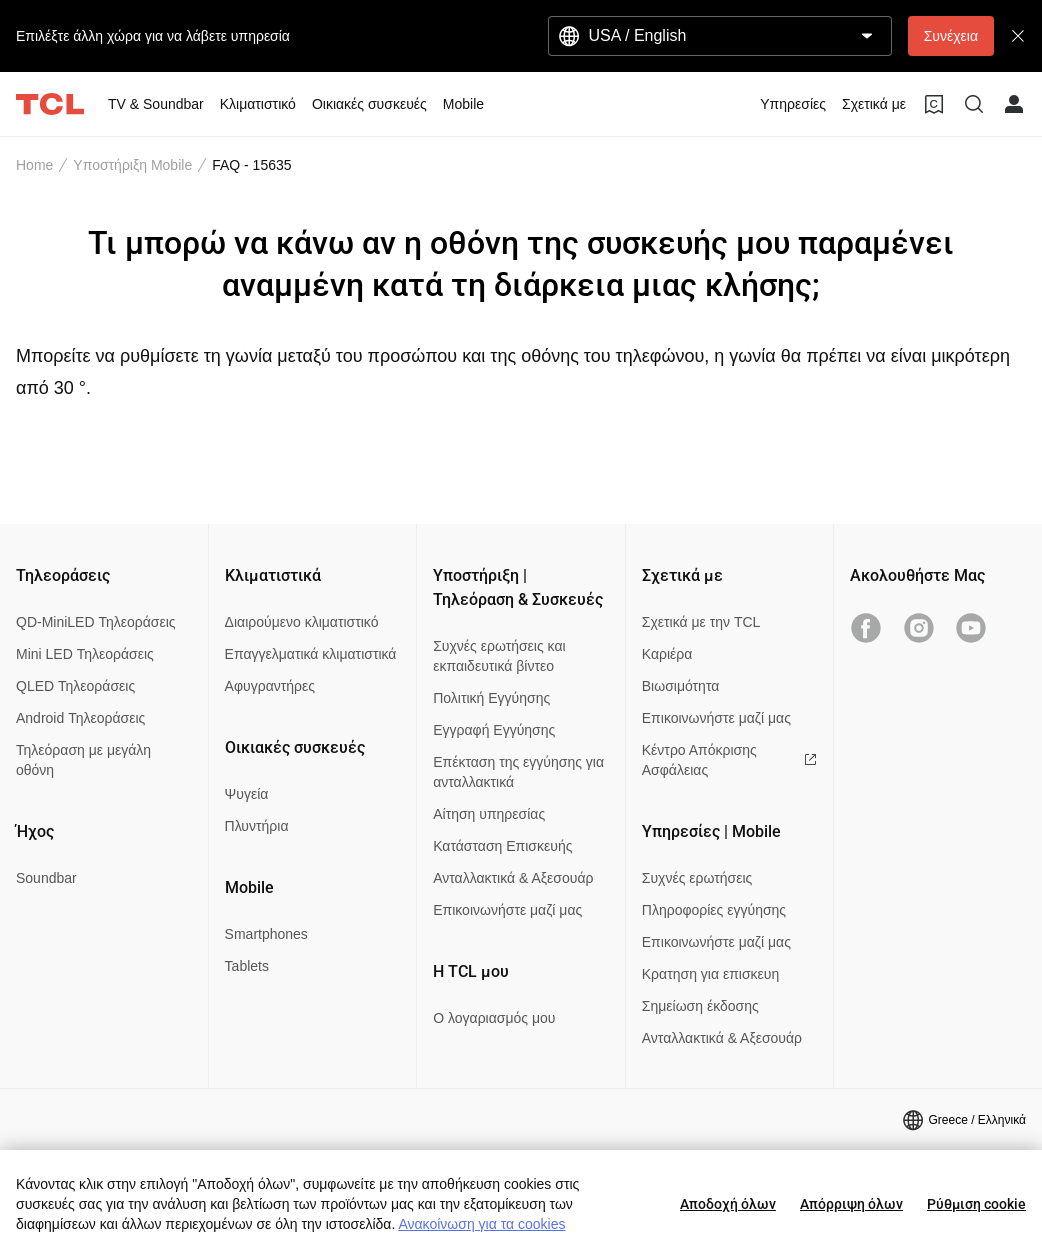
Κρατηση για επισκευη (710, 974)
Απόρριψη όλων (851, 1204)
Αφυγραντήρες (270, 686)
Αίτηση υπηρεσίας (489, 814)
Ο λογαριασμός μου (494, 1018)
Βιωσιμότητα (681, 686)
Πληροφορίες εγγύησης (714, 910)
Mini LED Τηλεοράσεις (85, 654)
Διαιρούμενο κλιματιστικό (302, 622)
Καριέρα (667, 654)
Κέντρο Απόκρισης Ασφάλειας (730, 760)
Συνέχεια (951, 36)
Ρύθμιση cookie (976, 1204)
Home (34, 165)
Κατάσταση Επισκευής (502, 846)
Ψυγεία (247, 794)
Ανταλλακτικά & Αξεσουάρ (513, 878)
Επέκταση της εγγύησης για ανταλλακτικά (518, 772)
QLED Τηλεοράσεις (75, 686)
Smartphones (266, 934)
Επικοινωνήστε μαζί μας (507, 910)
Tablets (247, 966)
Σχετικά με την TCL (701, 622)
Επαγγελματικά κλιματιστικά (311, 654)
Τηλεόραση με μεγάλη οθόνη (83, 760)
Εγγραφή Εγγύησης (494, 730)
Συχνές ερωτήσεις (697, 878)
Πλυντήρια (257, 826)
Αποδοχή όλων (728, 1204)
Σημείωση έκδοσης (700, 1006)
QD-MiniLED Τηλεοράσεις (96, 622)
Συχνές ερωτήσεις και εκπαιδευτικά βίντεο (499, 656)
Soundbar (46, 878)
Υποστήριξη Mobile (132, 165)
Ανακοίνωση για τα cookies (481, 1224)
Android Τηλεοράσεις (80, 718)
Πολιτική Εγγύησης (491, 698)
